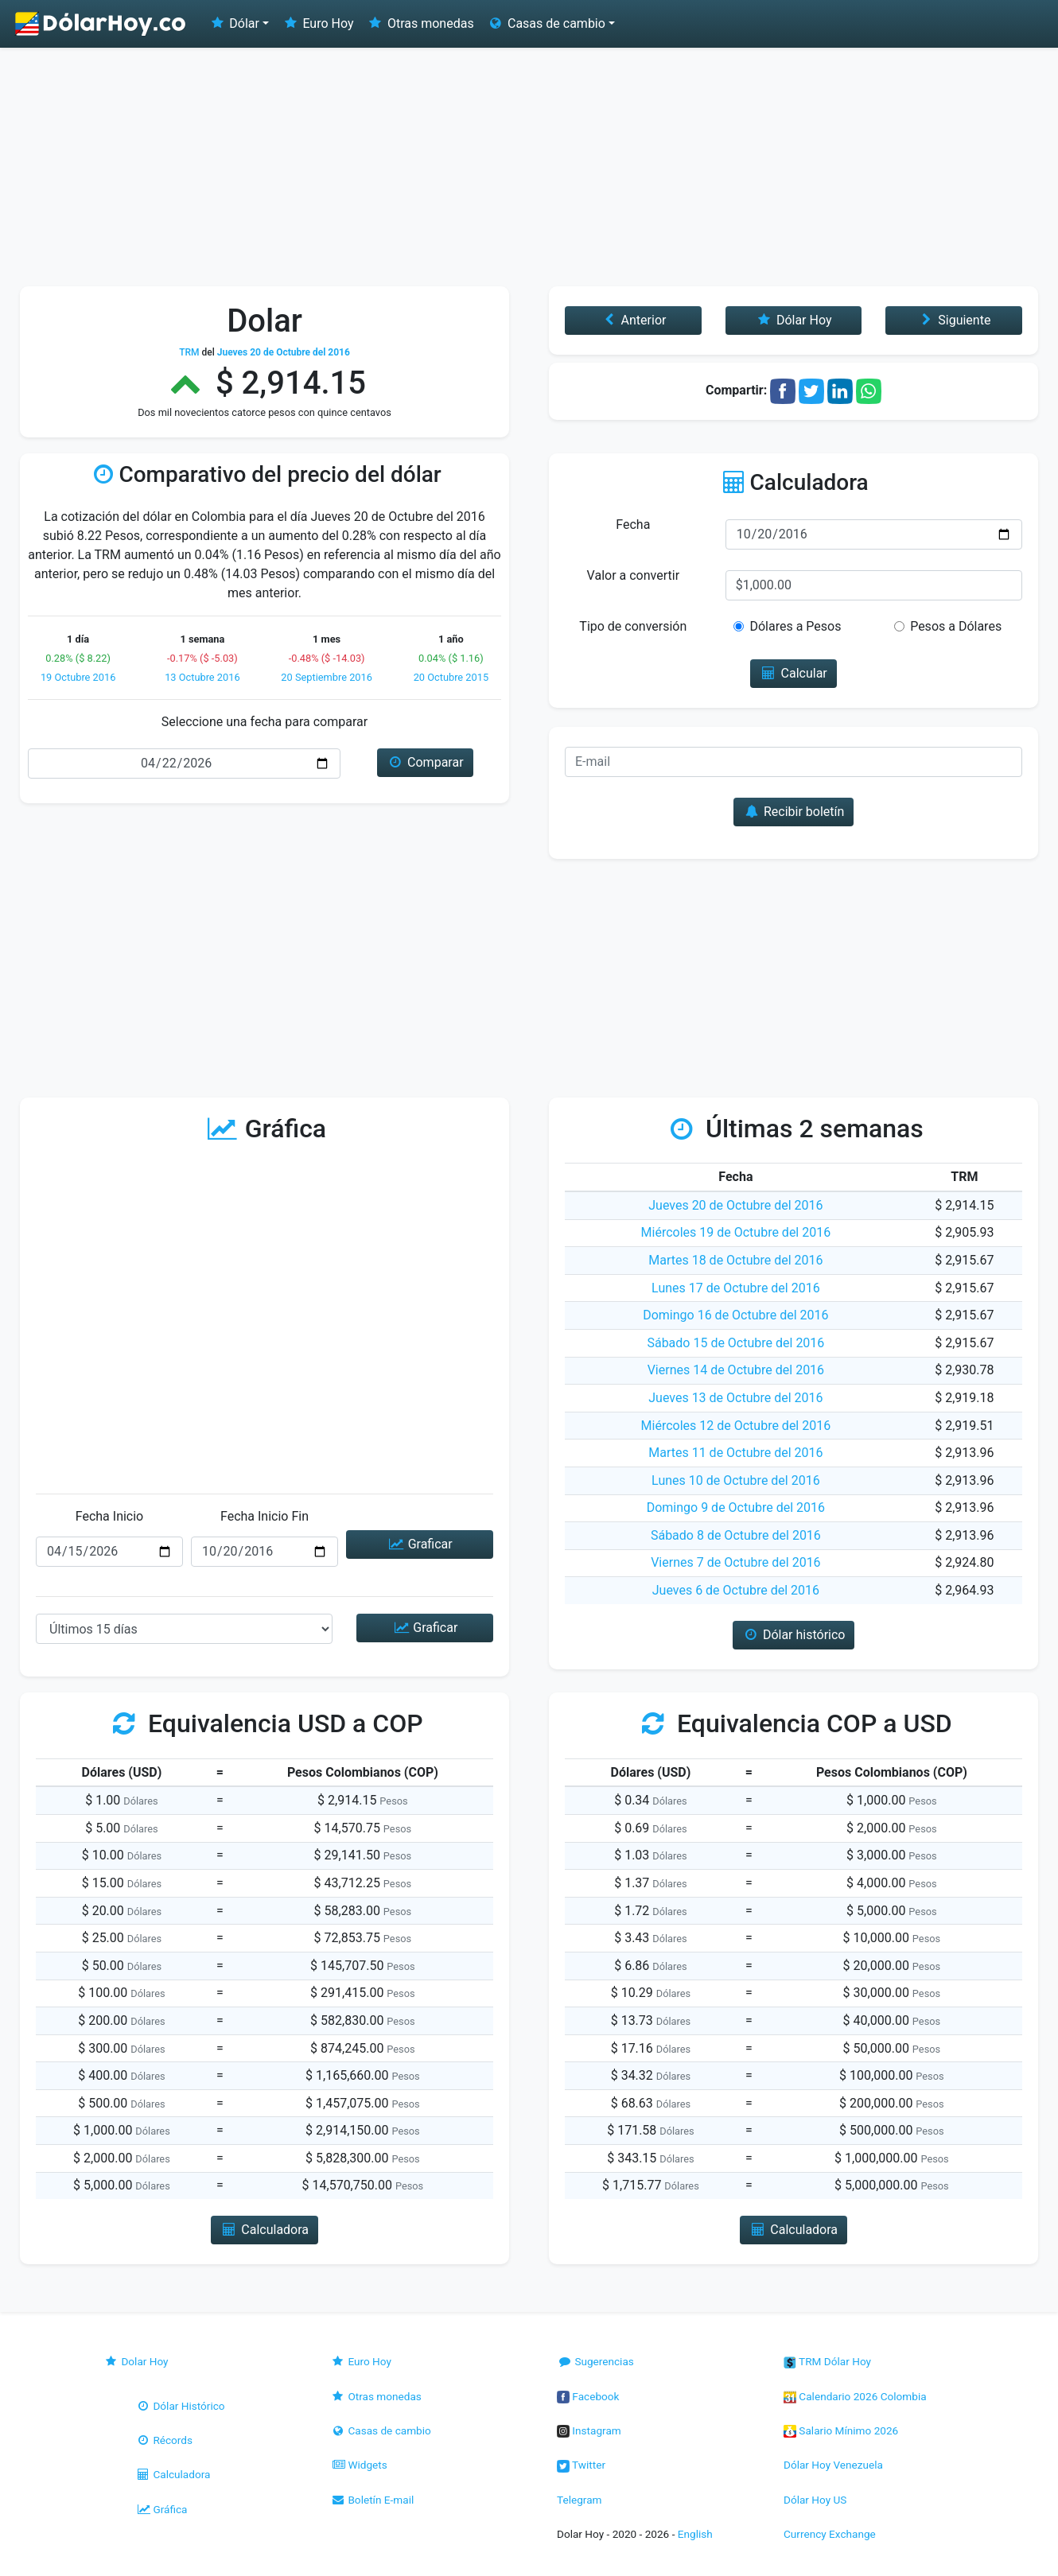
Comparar (425, 762)
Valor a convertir (633, 575)
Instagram (589, 2430)
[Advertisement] (529, 167)
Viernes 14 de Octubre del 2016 (736, 1369)
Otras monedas (420, 23)
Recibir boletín (794, 811)
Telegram (579, 2499)
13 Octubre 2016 (202, 677)
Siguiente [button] (953, 320)
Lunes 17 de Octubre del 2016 (736, 1288)
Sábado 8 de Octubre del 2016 (736, 1535)
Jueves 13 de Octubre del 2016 (735, 1397)
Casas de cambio (380, 2430)
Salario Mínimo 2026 (841, 2430)
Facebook (588, 2396)
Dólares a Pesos (795, 626)
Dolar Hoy (136, 2361)
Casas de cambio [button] (546, 23)
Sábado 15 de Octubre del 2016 (735, 1342)
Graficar (419, 1544)
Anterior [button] (633, 320)
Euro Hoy (317, 23)
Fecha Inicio (110, 1516)
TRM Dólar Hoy (827, 2361)
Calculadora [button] (264, 2229)
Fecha (633, 524)
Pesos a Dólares (956, 626)
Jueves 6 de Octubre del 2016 (735, 1590)
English (695, 2533)
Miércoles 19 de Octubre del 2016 (736, 1232)
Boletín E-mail (372, 2499)
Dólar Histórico (180, 2405)
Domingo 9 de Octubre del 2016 (736, 1507)
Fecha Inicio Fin (264, 1516)
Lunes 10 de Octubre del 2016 (736, 1480)
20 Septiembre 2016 (326, 677)
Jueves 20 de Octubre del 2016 (735, 1205)
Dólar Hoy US (815, 2499)
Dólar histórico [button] (794, 1634)
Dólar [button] (233, 23)
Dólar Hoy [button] (794, 320)
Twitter (581, 2464)
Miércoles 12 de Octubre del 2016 (736, 1425)
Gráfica (161, 2509)
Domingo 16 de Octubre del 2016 (735, 1315)
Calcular (793, 673)
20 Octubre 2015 (451, 677)
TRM (189, 352)
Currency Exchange (830, 2533)
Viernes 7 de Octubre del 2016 (735, 1562)
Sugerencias (595, 2361)
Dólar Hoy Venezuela (833, 2464)
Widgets (358, 2464)
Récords (164, 2440)
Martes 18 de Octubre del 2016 (735, 1260)
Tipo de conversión (633, 626)
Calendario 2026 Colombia (855, 2396)
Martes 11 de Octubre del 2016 (735, 1452)
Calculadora (172, 2474)
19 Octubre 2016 (78, 677)
